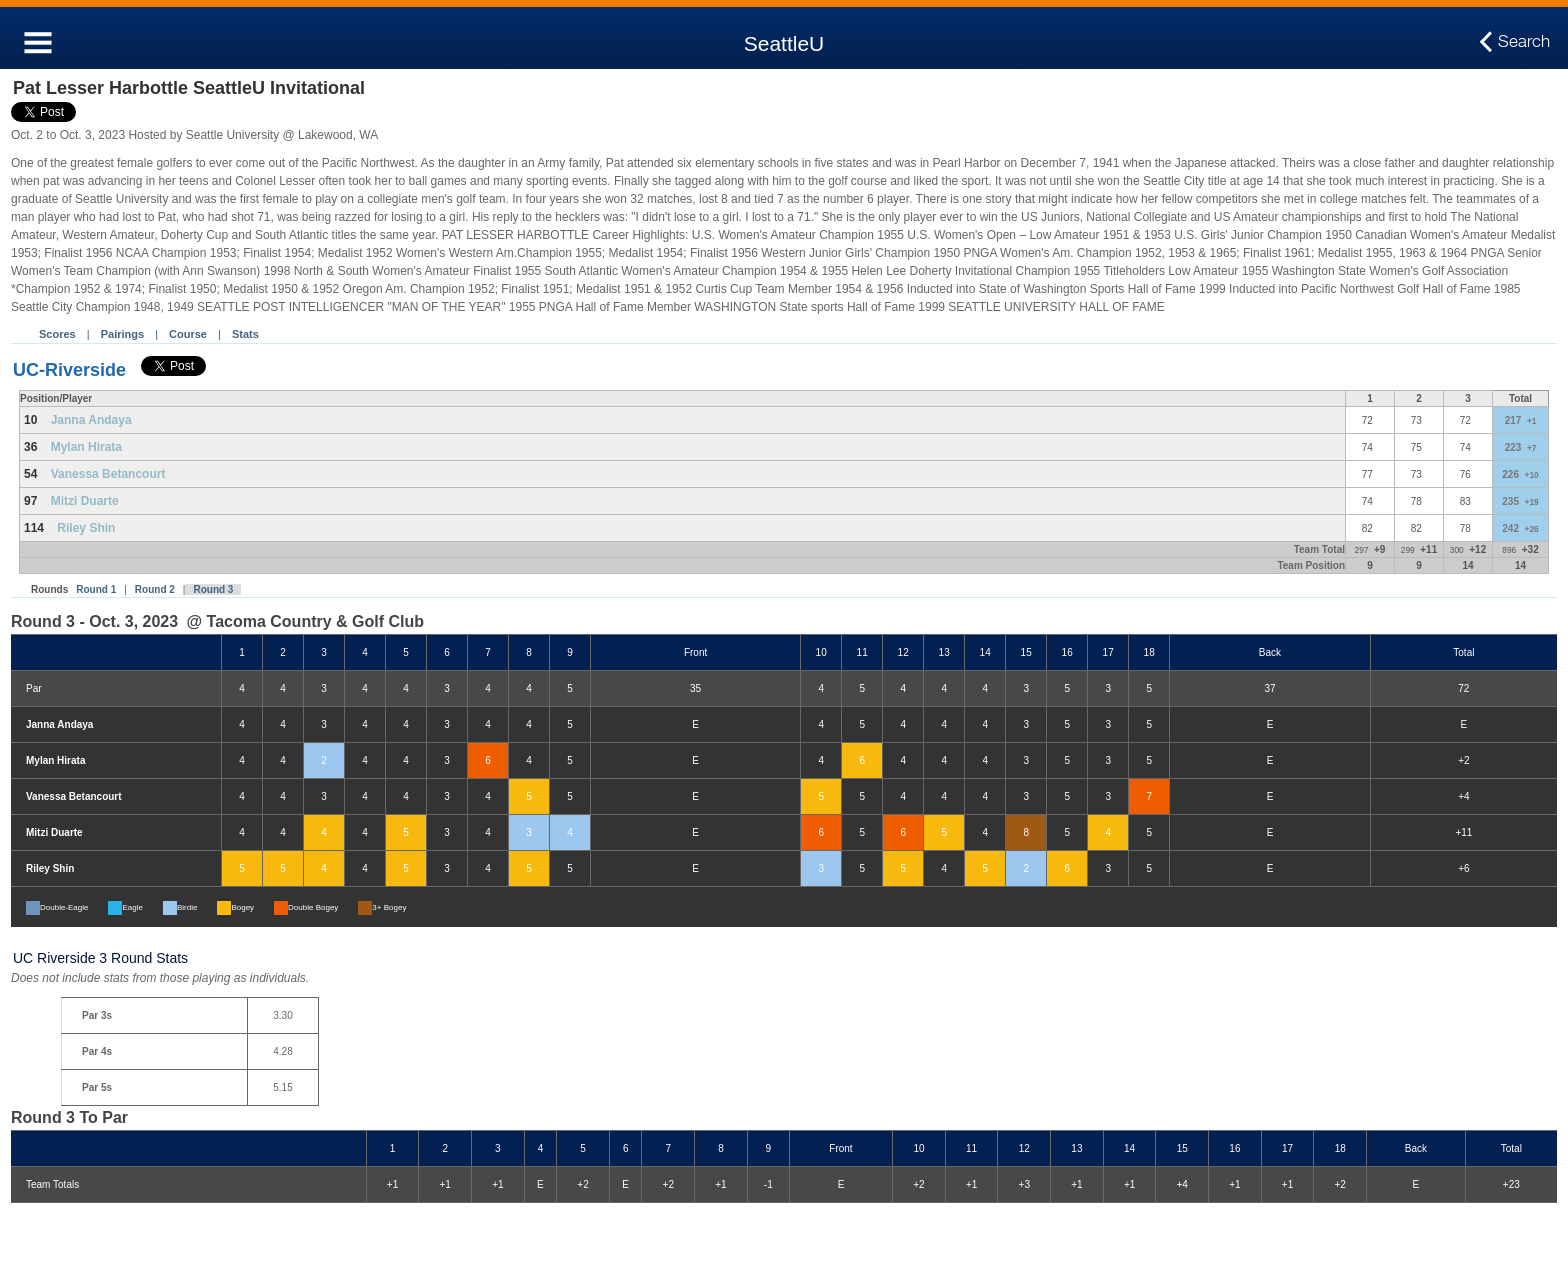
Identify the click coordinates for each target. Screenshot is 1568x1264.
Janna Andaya (91, 420)
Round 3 (213, 589)
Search (1524, 42)
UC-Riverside (69, 370)
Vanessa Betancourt (108, 474)
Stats (245, 334)
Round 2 (155, 589)
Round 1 (96, 589)
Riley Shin (86, 528)
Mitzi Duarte (85, 501)
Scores (57, 334)
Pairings (122, 334)
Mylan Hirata (86, 447)
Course (188, 334)
